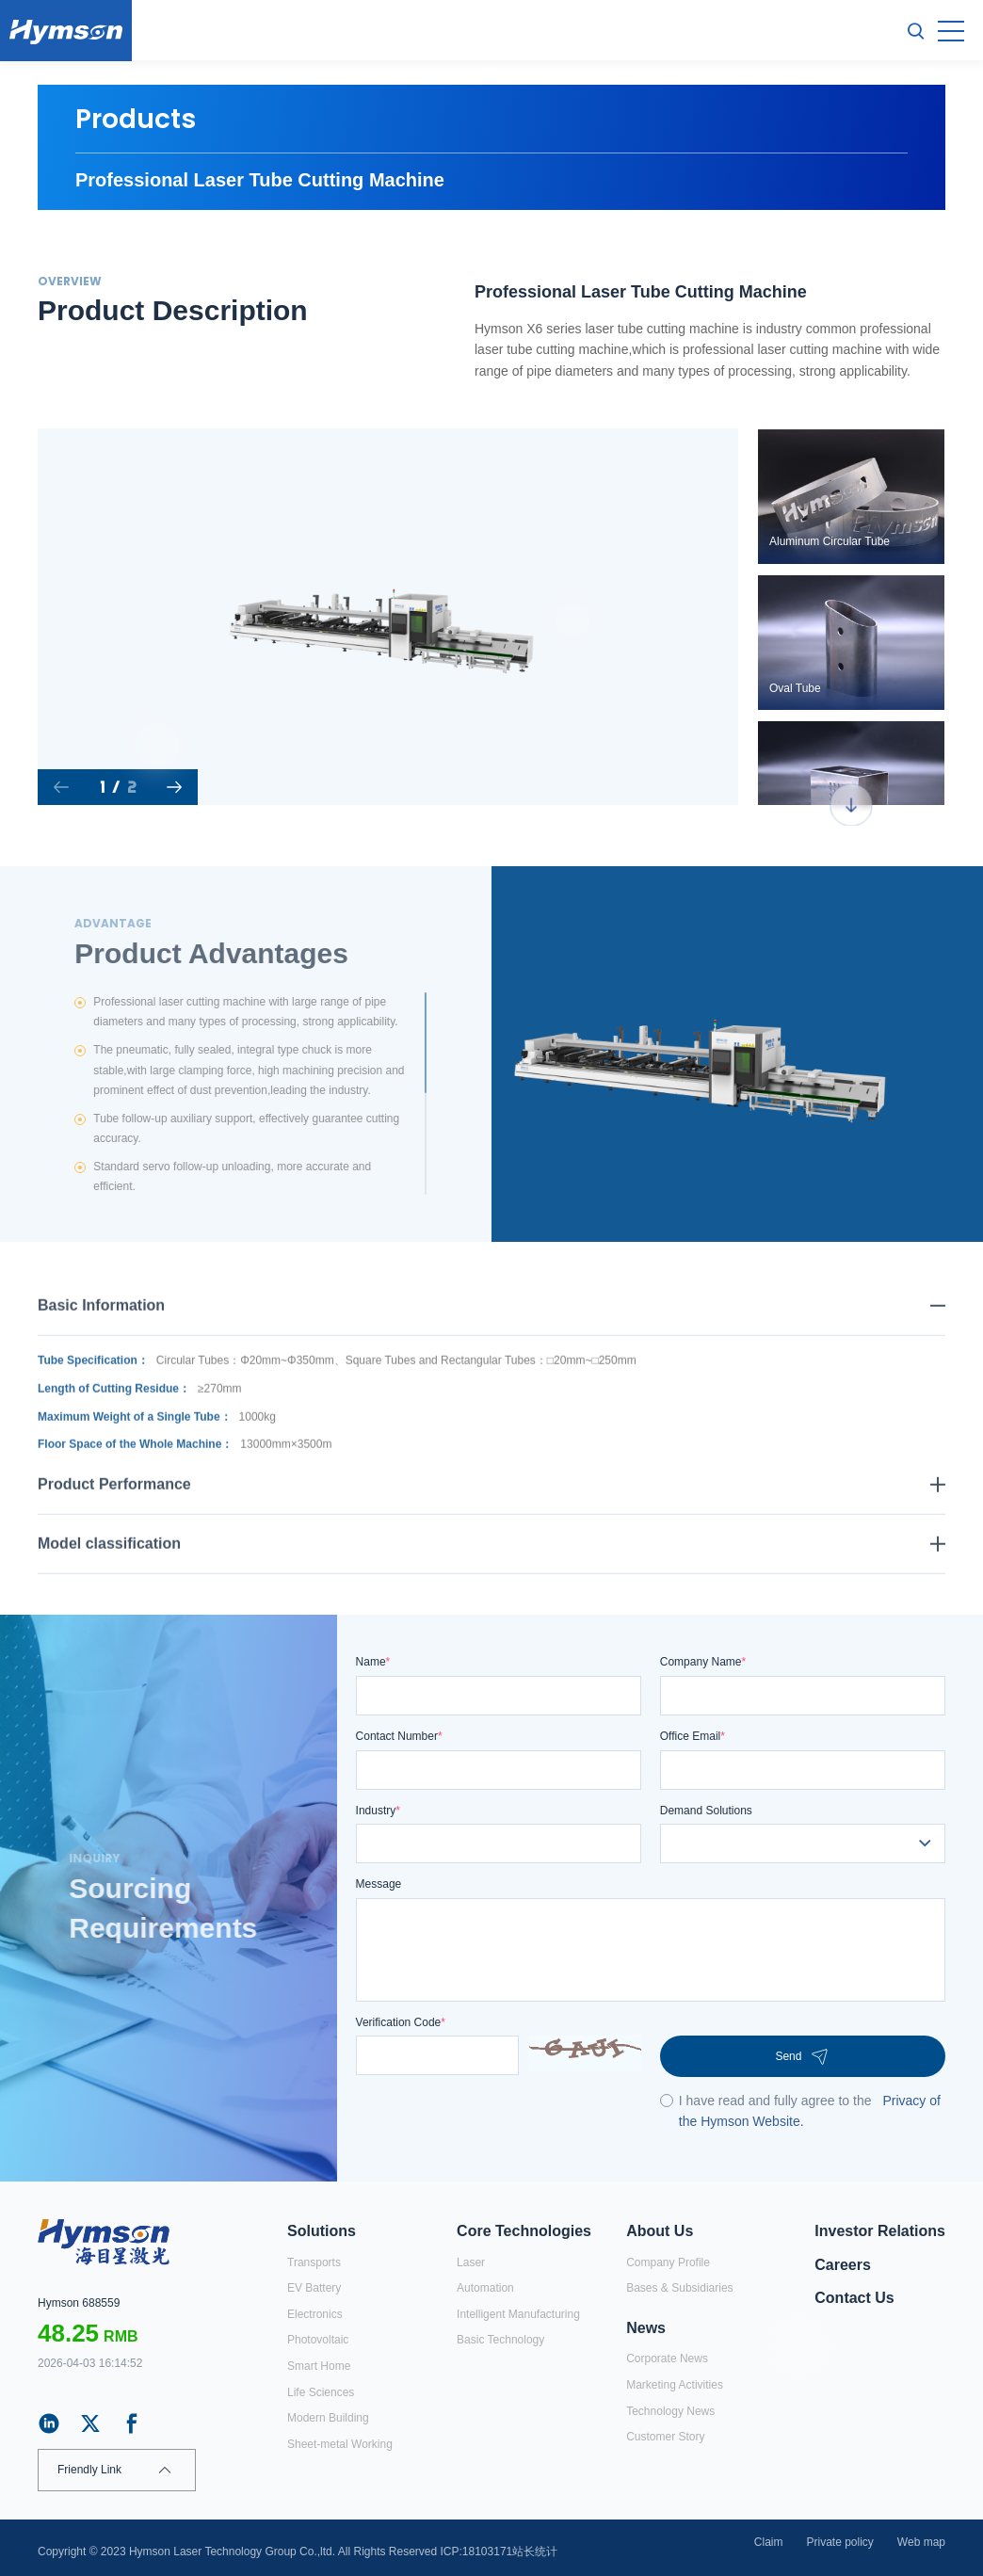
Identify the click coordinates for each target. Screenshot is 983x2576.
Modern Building (328, 2417)
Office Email (692, 1736)
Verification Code (400, 2022)
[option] (387, 616)
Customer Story (665, 2436)
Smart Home (318, 2366)
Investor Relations (879, 2231)
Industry (378, 1810)
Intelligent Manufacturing (518, 2314)
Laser (471, 2262)
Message (379, 1884)
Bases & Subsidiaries (679, 2287)
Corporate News (667, 2358)
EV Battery (314, 2287)
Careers (842, 2265)
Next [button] (727, 616)
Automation (485, 2287)
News (646, 2328)
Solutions (321, 2231)
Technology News (670, 2411)
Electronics (315, 2314)
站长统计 (534, 2551)
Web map (921, 2542)
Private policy (839, 2542)
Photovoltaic (317, 2339)
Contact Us (854, 2298)
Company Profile (668, 2262)
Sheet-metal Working (340, 2444)
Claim (768, 2542)
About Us (659, 2231)
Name (373, 1661)
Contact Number (399, 1736)
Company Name (703, 1661)
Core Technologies (524, 2231)
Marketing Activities (674, 2384)
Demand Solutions (706, 1810)
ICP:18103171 (477, 2551)
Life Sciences (320, 2392)
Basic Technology (500, 2339)
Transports (314, 2262)
